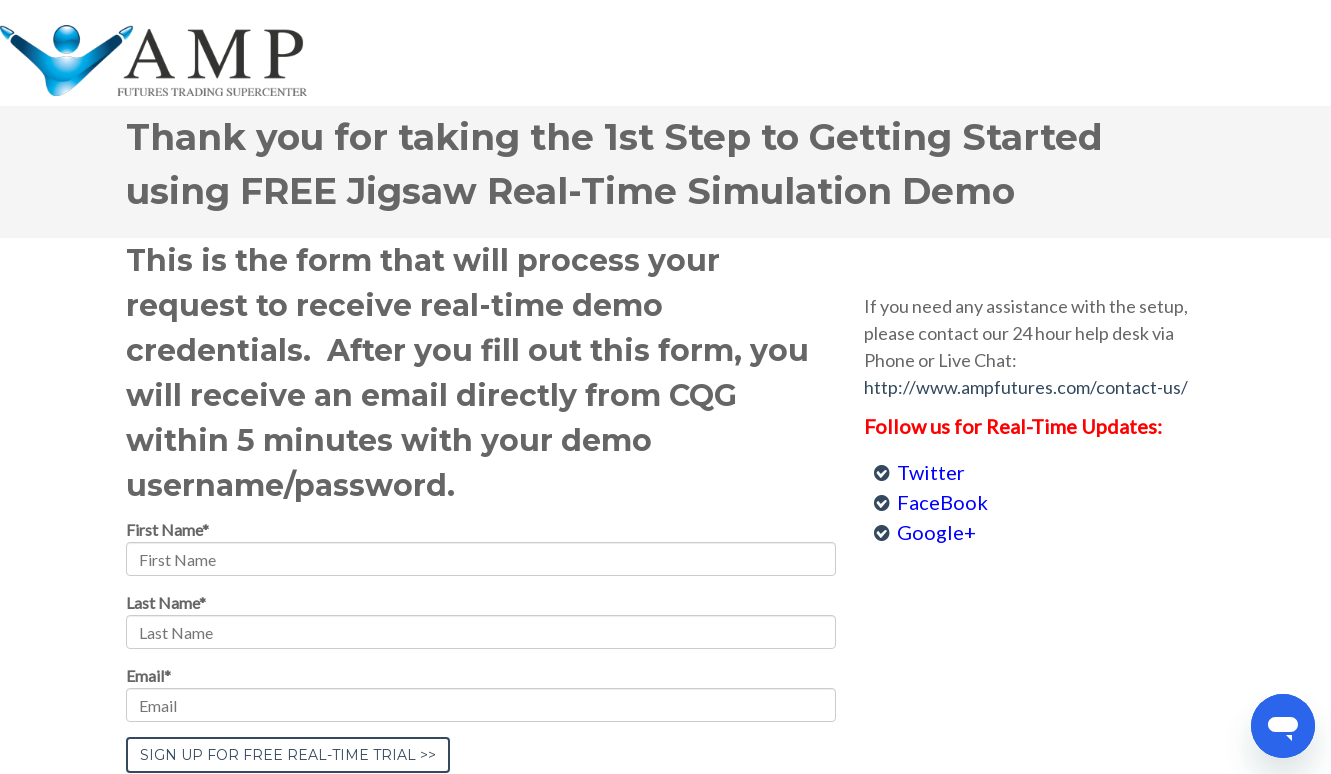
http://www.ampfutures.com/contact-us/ (1026, 387)
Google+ (936, 532)
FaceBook (942, 502)
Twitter (931, 472)
